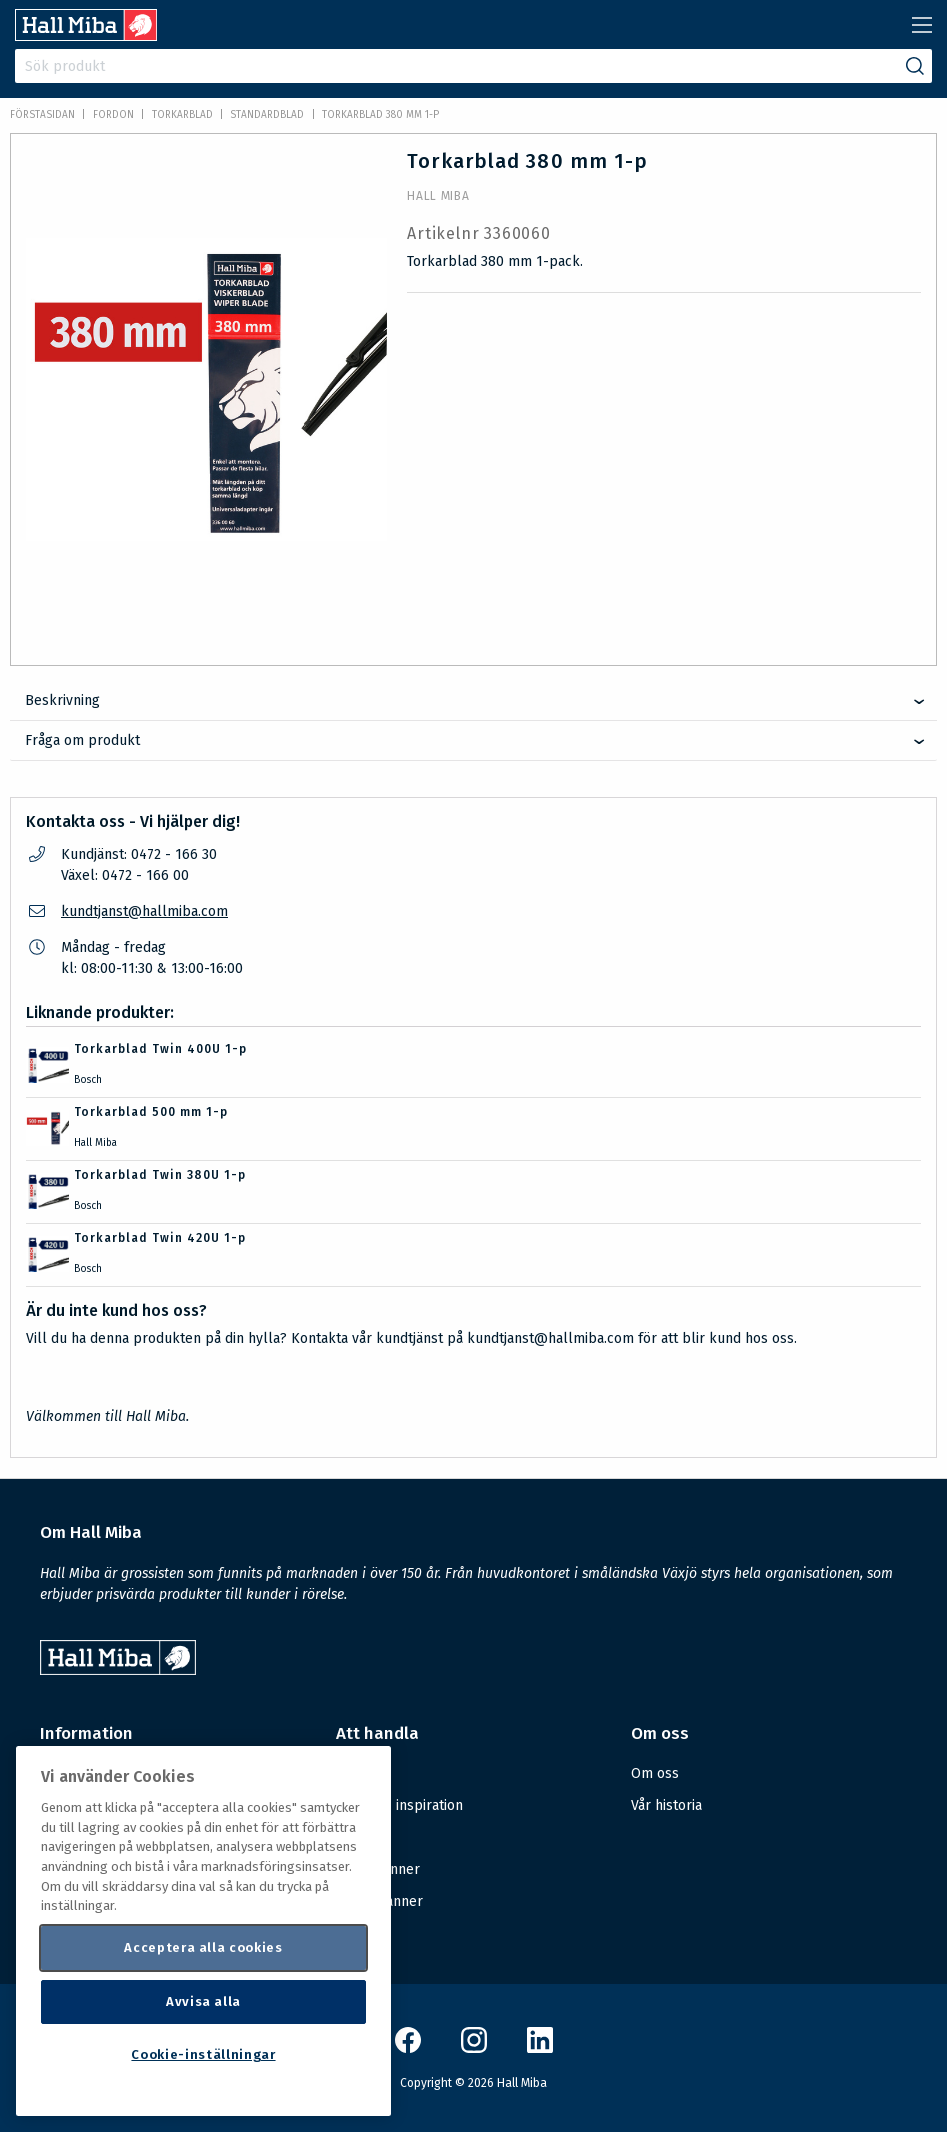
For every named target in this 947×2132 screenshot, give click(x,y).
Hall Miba (438, 196)
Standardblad (267, 115)
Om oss (655, 1773)
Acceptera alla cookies (203, 1947)
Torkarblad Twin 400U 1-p (160, 1049)
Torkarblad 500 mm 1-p (151, 1112)
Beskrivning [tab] (62, 700)
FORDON (113, 115)
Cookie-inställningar (203, 2054)
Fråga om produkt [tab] (82, 740)
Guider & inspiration (399, 1805)
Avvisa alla (203, 2001)
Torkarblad (182, 115)
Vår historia (666, 1805)
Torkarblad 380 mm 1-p (380, 115)
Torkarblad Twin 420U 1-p (160, 1238)
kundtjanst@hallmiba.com (144, 911)
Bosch (88, 1080)
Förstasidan (42, 115)
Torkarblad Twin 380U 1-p (160, 1175)
